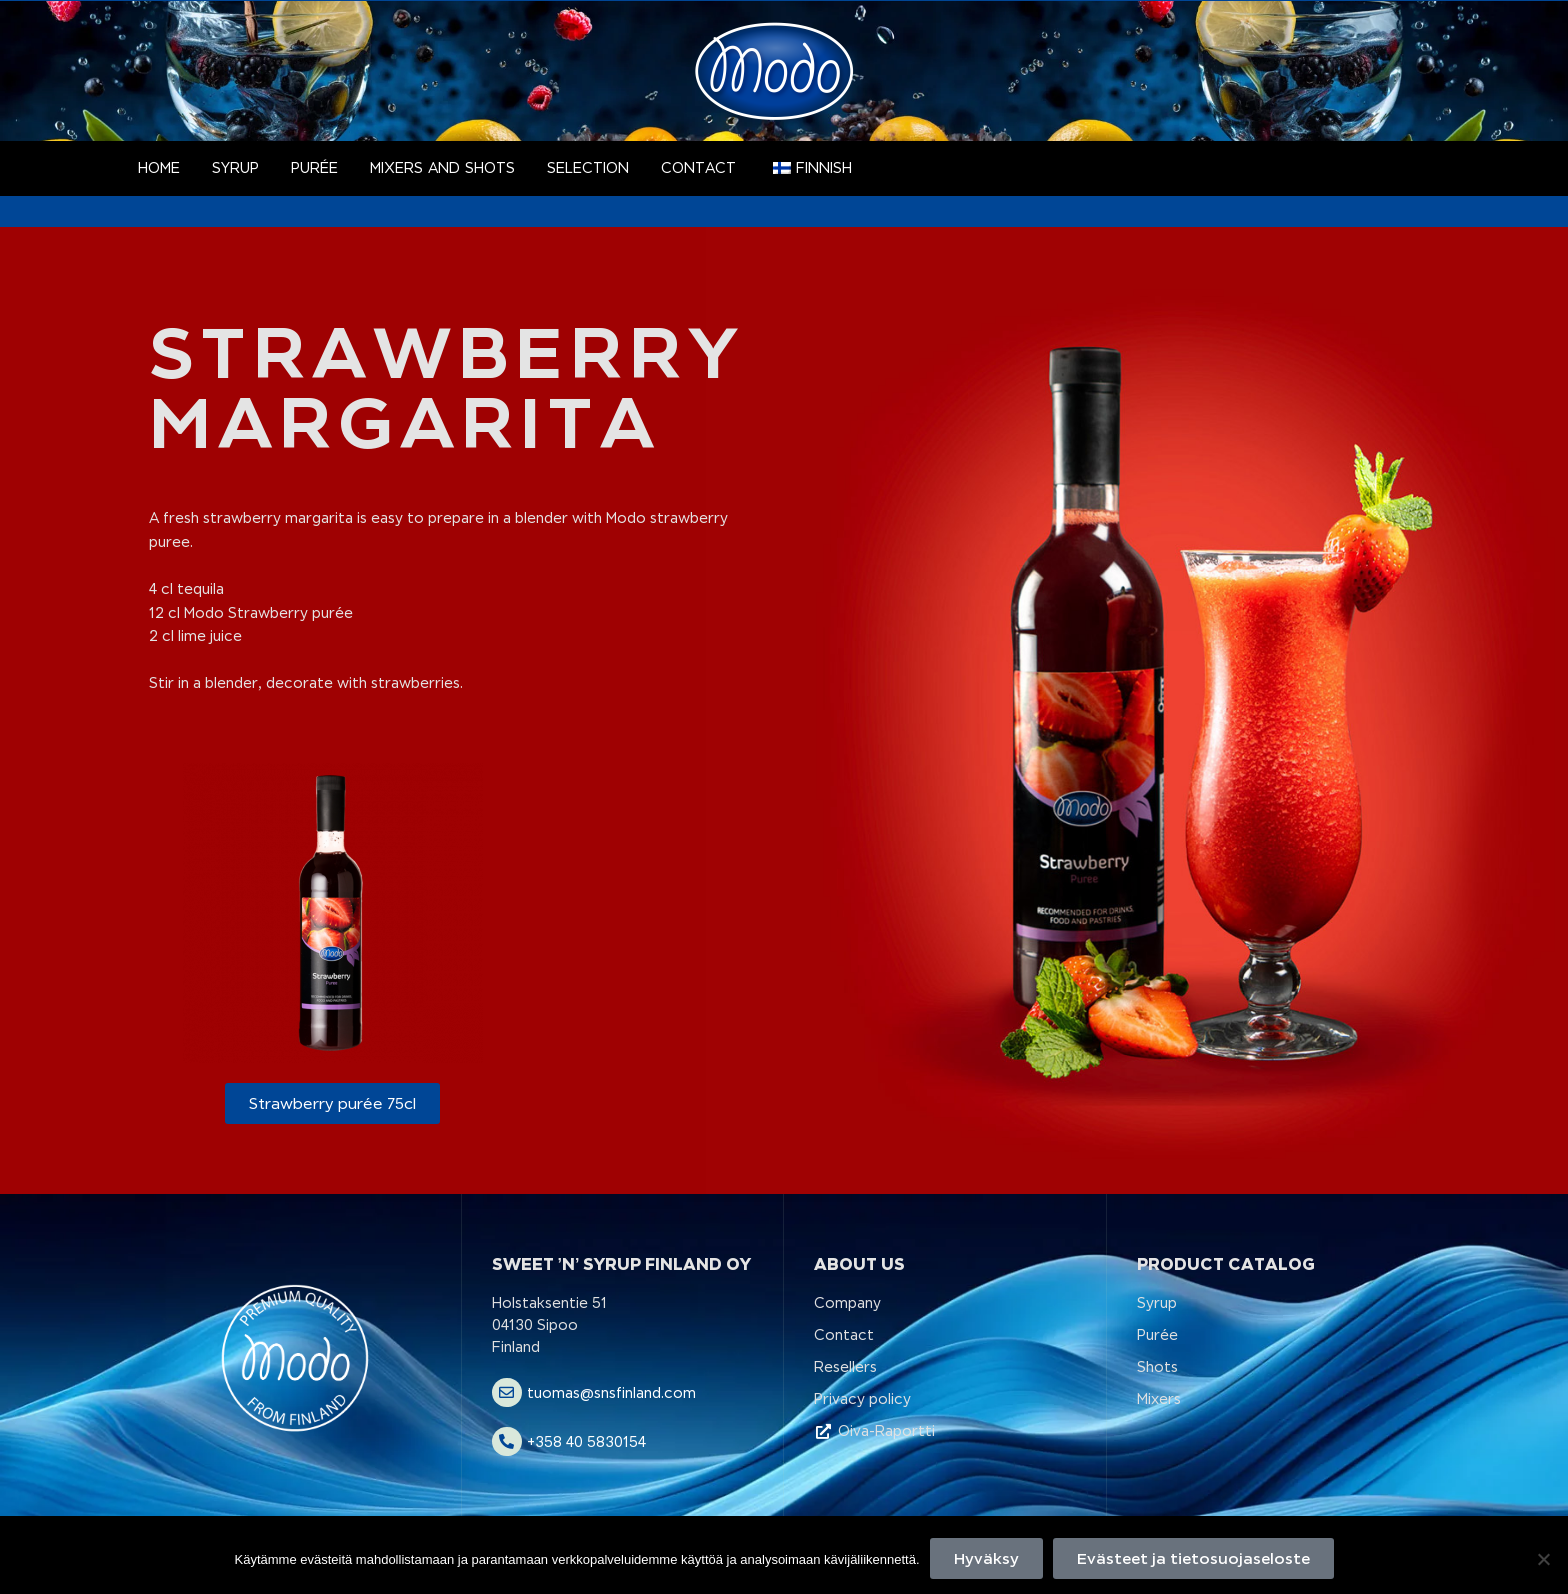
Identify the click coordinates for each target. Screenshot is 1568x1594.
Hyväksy (986, 1558)
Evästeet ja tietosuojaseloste (1193, 1558)
